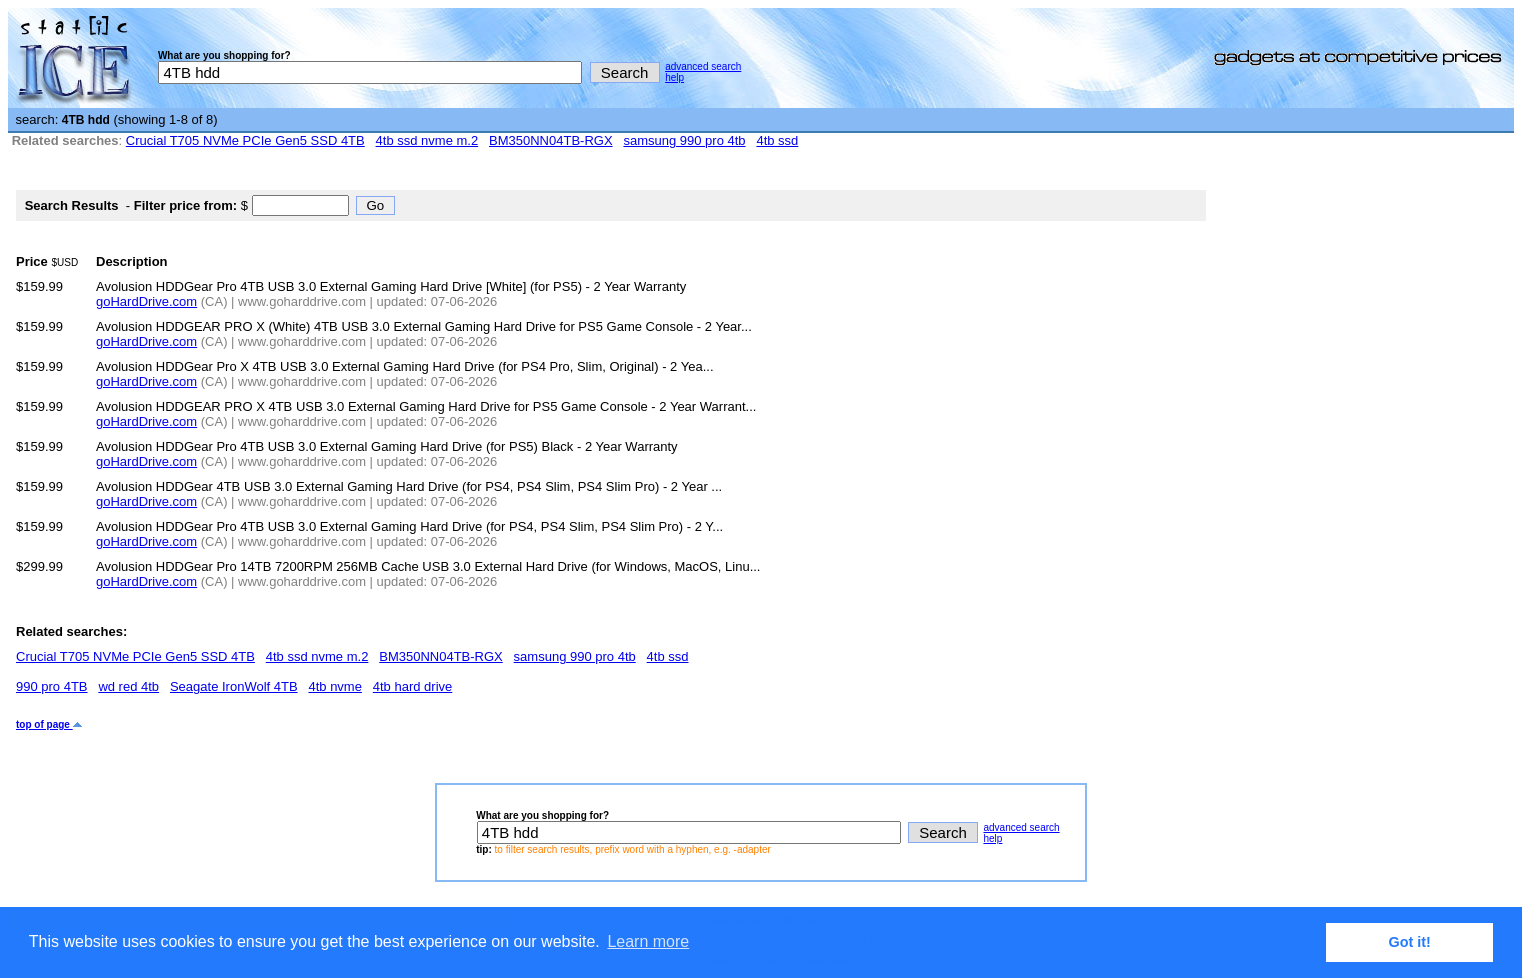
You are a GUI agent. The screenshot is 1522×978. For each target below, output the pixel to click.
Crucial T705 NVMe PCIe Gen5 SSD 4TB (245, 140)
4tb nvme (334, 686)
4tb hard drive (413, 686)
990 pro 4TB (52, 686)
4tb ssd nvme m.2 (427, 140)
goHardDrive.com (146, 301)
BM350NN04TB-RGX (551, 140)
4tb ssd (777, 140)
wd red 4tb (128, 686)
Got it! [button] (1410, 942)
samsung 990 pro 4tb (684, 140)
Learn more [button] (648, 941)
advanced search (703, 66)
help (674, 77)
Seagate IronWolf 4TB (234, 686)
